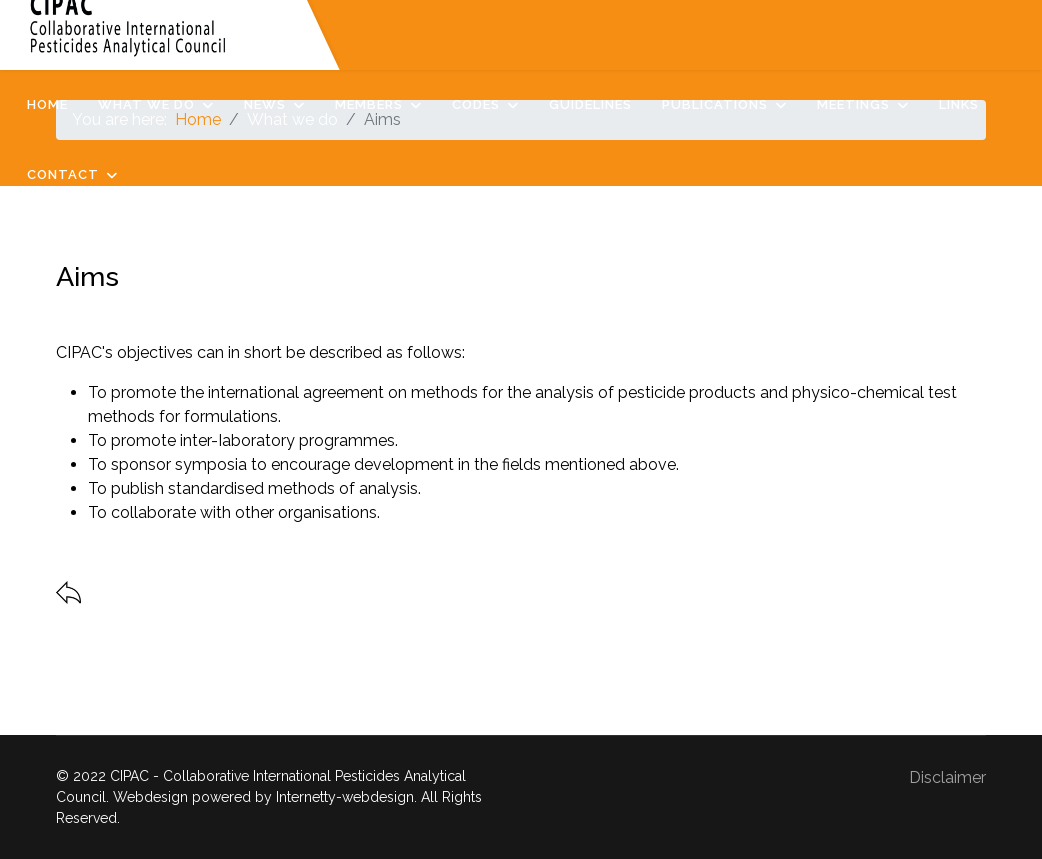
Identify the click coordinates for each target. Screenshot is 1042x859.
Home (47, 104)
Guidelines (590, 104)
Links (959, 104)
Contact (63, 174)
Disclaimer (947, 777)
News (265, 104)
